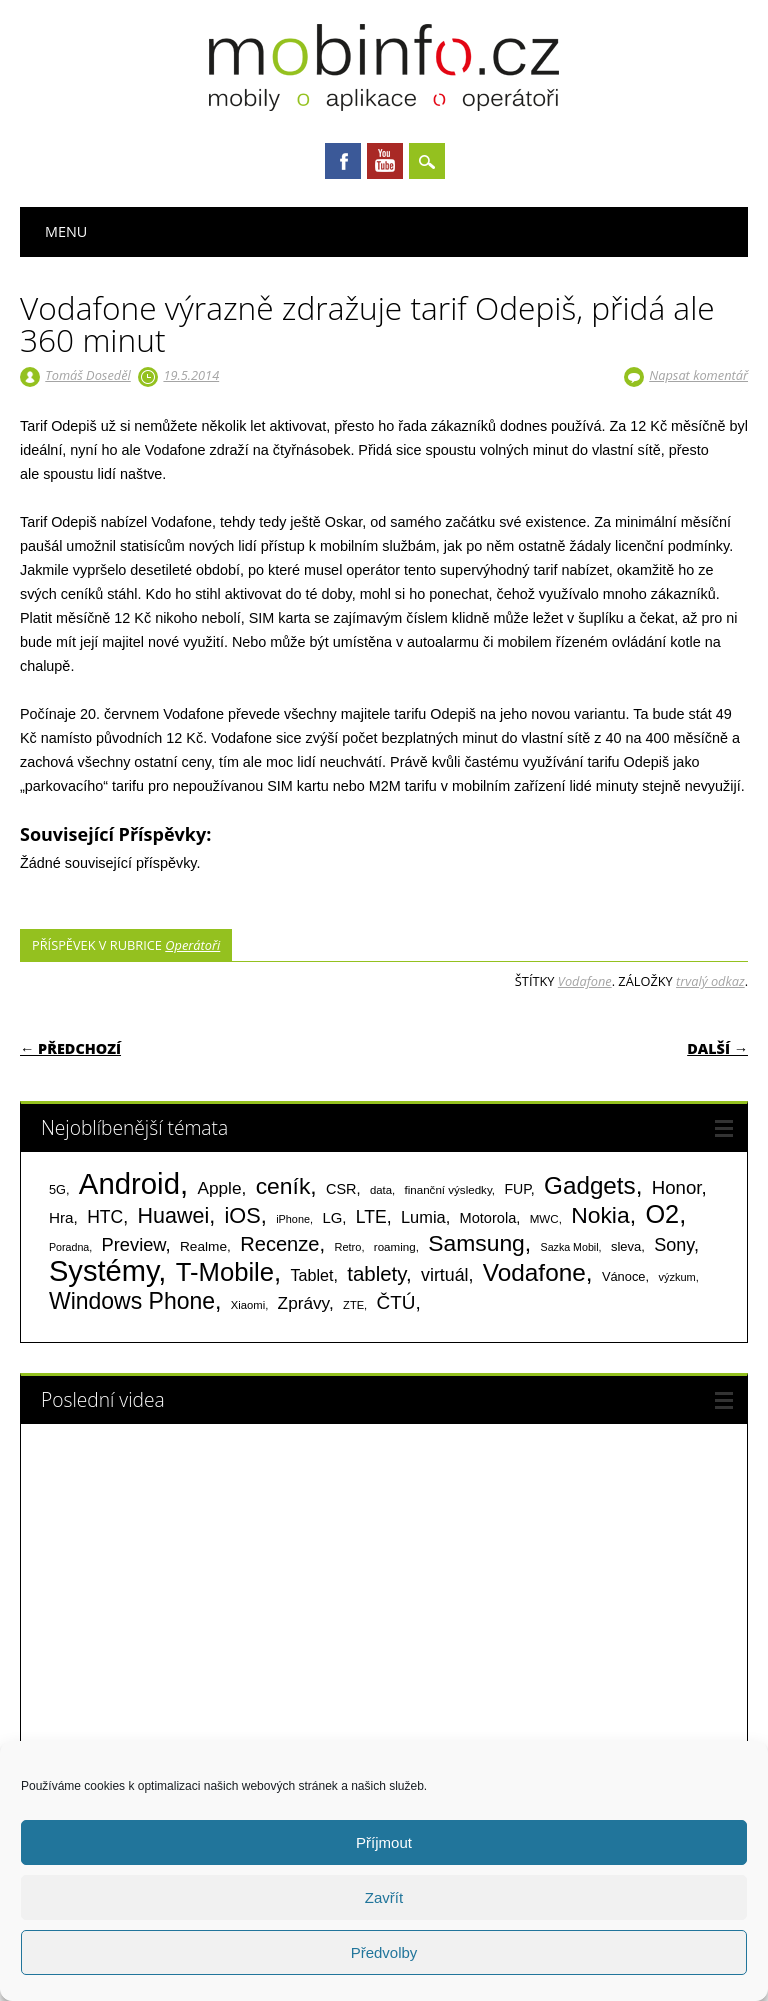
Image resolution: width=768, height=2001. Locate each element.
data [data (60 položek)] (381, 1190)
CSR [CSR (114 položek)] (341, 1189)
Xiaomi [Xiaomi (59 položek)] (248, 1305)
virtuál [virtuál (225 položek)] (444, 1275)
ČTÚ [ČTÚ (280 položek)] (396, 1302)
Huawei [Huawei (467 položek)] (174, 1216)
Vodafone (585, 981)
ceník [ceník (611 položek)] (283, 1186)
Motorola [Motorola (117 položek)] (488, 1218)
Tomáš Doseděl (87, 375)
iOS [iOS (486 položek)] (243, 1215)
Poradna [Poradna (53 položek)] (69, 1247)
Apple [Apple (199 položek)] (219, 1188)
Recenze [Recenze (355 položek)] (279, 1244)
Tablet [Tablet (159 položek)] (312, 1275)
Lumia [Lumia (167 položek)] (423, 1217)
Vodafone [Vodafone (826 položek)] (534, 1272)
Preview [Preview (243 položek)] (134, 1244)
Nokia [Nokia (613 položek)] (600, 1215)
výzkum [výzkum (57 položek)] (676, 1277)
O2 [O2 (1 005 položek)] (662, 1214)
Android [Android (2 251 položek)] (129, 1183)
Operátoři (192, 945)
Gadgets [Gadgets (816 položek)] (590, 1185)
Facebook (343, 161)
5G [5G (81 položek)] (57, 1189)
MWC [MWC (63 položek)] (544, 1219)
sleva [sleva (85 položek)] (626, 1246)
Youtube (385, 161)
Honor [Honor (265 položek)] (677, 1187)
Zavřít (384, 1897)
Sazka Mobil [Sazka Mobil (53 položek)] (570, 1247)
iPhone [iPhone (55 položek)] (293, 1219)
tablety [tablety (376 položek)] (376, 1273)
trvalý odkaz (710, 981)
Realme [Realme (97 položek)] (203, 1246)
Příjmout (384, 1842)
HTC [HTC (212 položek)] (105, 1217)
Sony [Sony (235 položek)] (674, 1245)
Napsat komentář (698, 375)
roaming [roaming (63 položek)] (395, 1247)
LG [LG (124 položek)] (332, 1217)
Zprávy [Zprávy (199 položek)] (303, 1303)
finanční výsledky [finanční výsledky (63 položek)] (448, 1190)
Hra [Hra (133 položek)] (61, 1217)
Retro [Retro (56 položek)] (347, 1247)
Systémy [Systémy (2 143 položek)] (103, 1271)
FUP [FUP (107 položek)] (517, 1189)
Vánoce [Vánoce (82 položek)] (624, 1276)
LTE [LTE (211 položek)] (371, 1217)
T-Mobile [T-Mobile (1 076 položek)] (225, 1272)
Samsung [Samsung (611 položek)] (476, 1243)
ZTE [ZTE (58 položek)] (353, 1305)
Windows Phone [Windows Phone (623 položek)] (132, 1301)
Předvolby (384, 1952)
